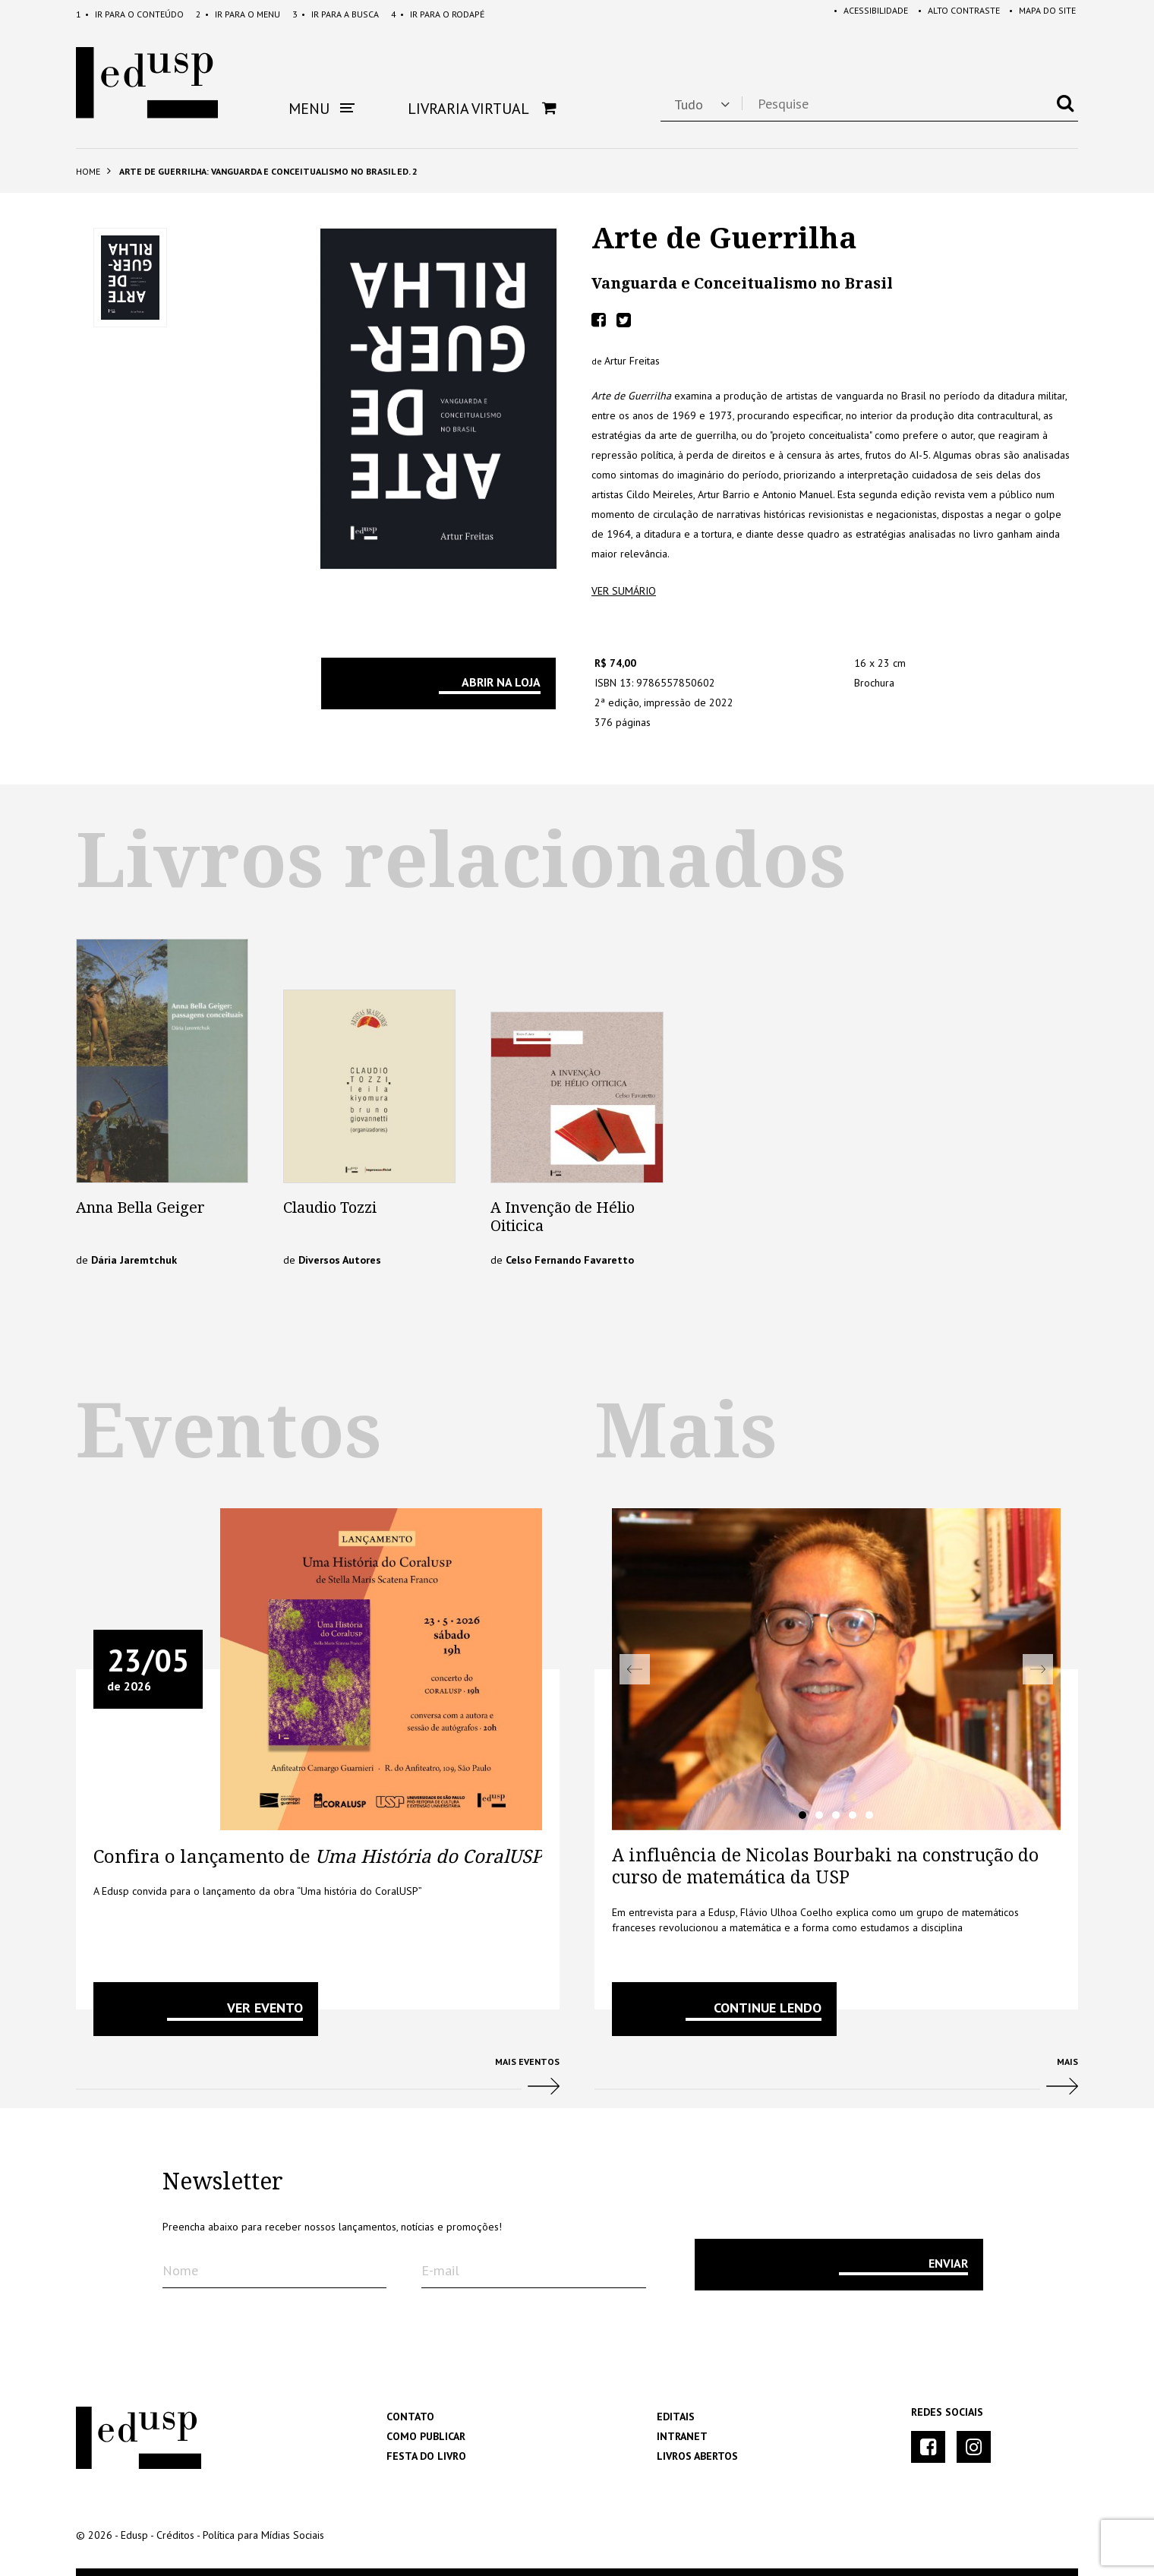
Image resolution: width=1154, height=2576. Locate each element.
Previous (635, 1669)
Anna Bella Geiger (140, 1207)
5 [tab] (869, 1815)
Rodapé (437, 14)
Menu (238, 14)
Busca (335, 14)
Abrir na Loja (501, 682)
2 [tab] (819, 1815)
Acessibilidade (863, 14)
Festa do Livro (426, 2456)
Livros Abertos (697, 2456)
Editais (676, 2416)
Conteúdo (130, 14)
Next (1038, 1669)
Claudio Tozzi (330, 1207)
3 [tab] (836, 1815)
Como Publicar (425, 2436)
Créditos (175, 2535)
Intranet (682, 2436)
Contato (410, 2416)
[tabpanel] (836, 1669)
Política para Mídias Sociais (263, 2535)
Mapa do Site (1040, 14)
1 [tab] (802, 1815)
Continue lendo (767, 2007)
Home (88, 171)
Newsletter (222, 2182)
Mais (836, 2082)
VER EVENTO (265, 2007)
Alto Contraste (954, 14)
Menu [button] (321, 108)
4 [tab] (852, 1815)
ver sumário (623, 591)
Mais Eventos (318, 2082)
